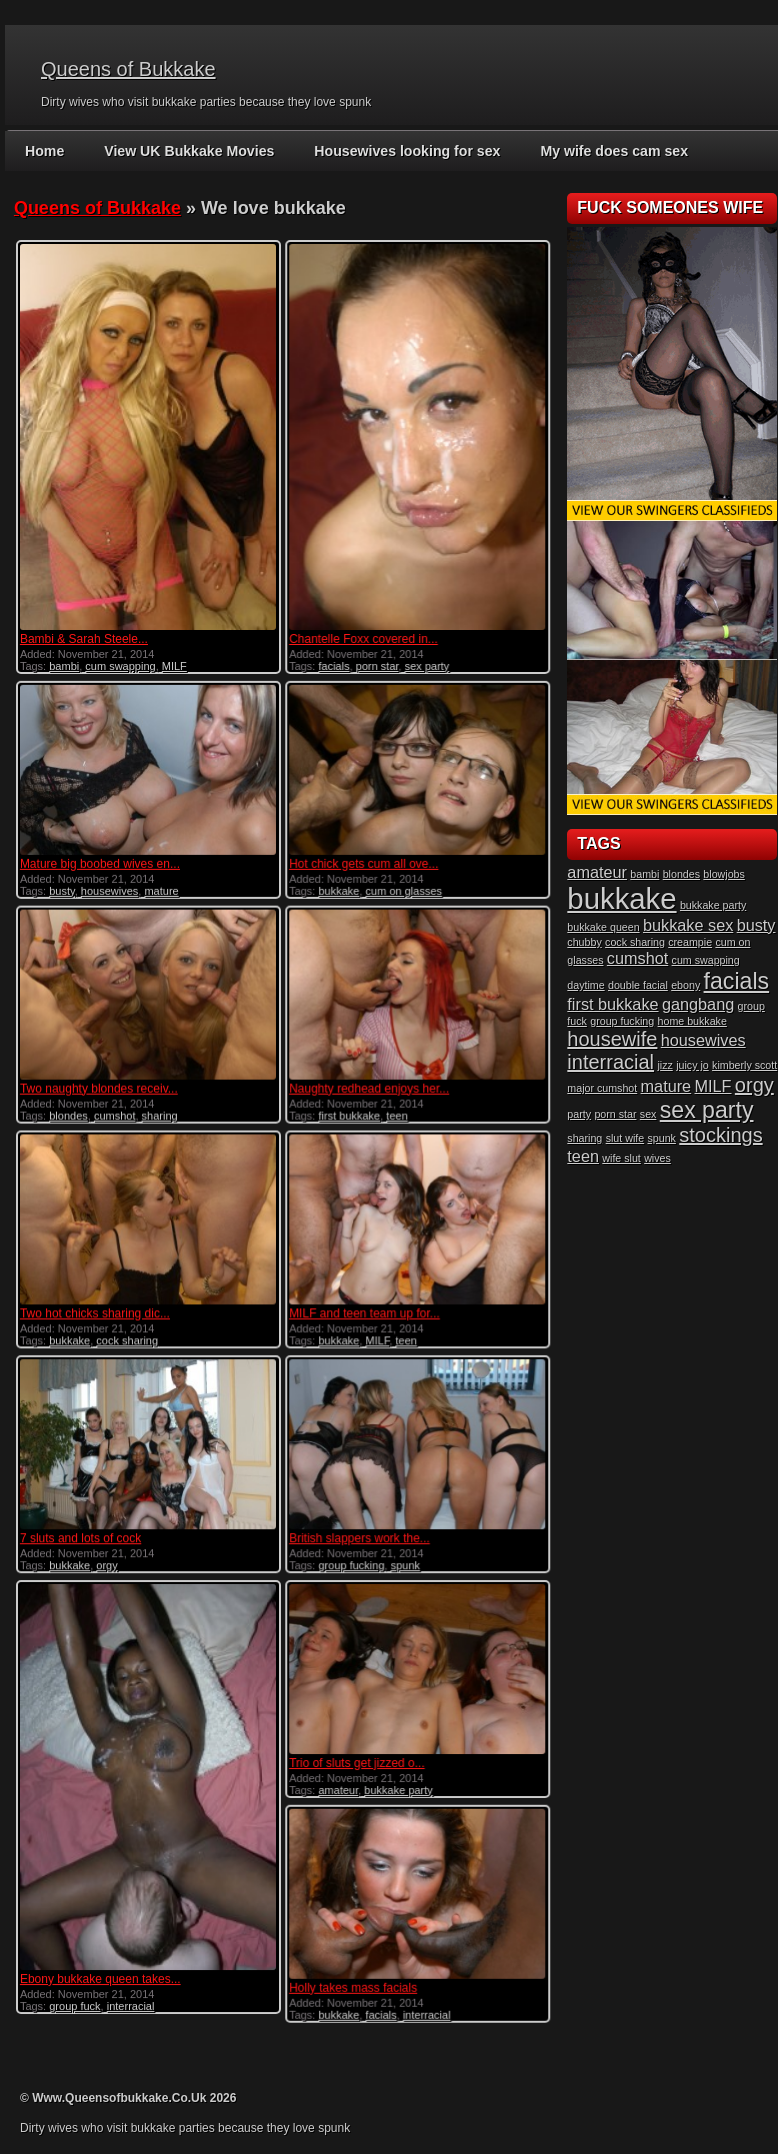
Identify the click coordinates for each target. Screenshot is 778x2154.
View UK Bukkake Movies (188, 151)
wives (657, 1158)
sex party (424, 666)
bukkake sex (688, 925)
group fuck (74, 1995)
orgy (106, 1555)
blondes (68, 1109)
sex (648, 1114)
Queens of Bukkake (128, 69)
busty (61, 886)
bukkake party (396, 1778)
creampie (690, 942)
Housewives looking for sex (405, 151)
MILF (174, 666)
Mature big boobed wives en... (100, 859)
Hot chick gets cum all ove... (360, 859)
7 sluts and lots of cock (80, 1528)
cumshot (115, 1109)
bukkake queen (603, 927)
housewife (612, 1039)
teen (394, 1109)
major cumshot (602, 1088)
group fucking (349, 1555)
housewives (109, 886)
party (579, 1114)
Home (44, 151)
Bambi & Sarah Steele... (84, 639)
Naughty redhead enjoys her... (366, 1082)
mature (161, 886)
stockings (720, 1135)
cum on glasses (401, 886)
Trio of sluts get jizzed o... (354, 1751)
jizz (664, 1065)
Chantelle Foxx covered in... (360, 639)
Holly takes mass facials (350, 1974)
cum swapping (120, 666)
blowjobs (723, 874)
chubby (584, 942)
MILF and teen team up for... (361, 1305)
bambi (64, 666)
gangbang (698, 1004)
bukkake (336, 886)
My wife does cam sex (610, 151)
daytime (585, 985)
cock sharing (127, 1332)
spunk (402, 1555)
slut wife (625, 1138)
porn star (374, 666)
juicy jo (692, 1065)
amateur (336, 1778)
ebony (685, 985)
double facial (638, 985)
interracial (131, 1995)
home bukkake (692, 1021)
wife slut (621, 1158)
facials (331, 666)
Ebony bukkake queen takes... (100, 1968)
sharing (160, 1109)
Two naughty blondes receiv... (99, 1082)
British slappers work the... (356, 1528)
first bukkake (347, 1109)
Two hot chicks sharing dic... (95, 1305)
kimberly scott (744, 1065)
